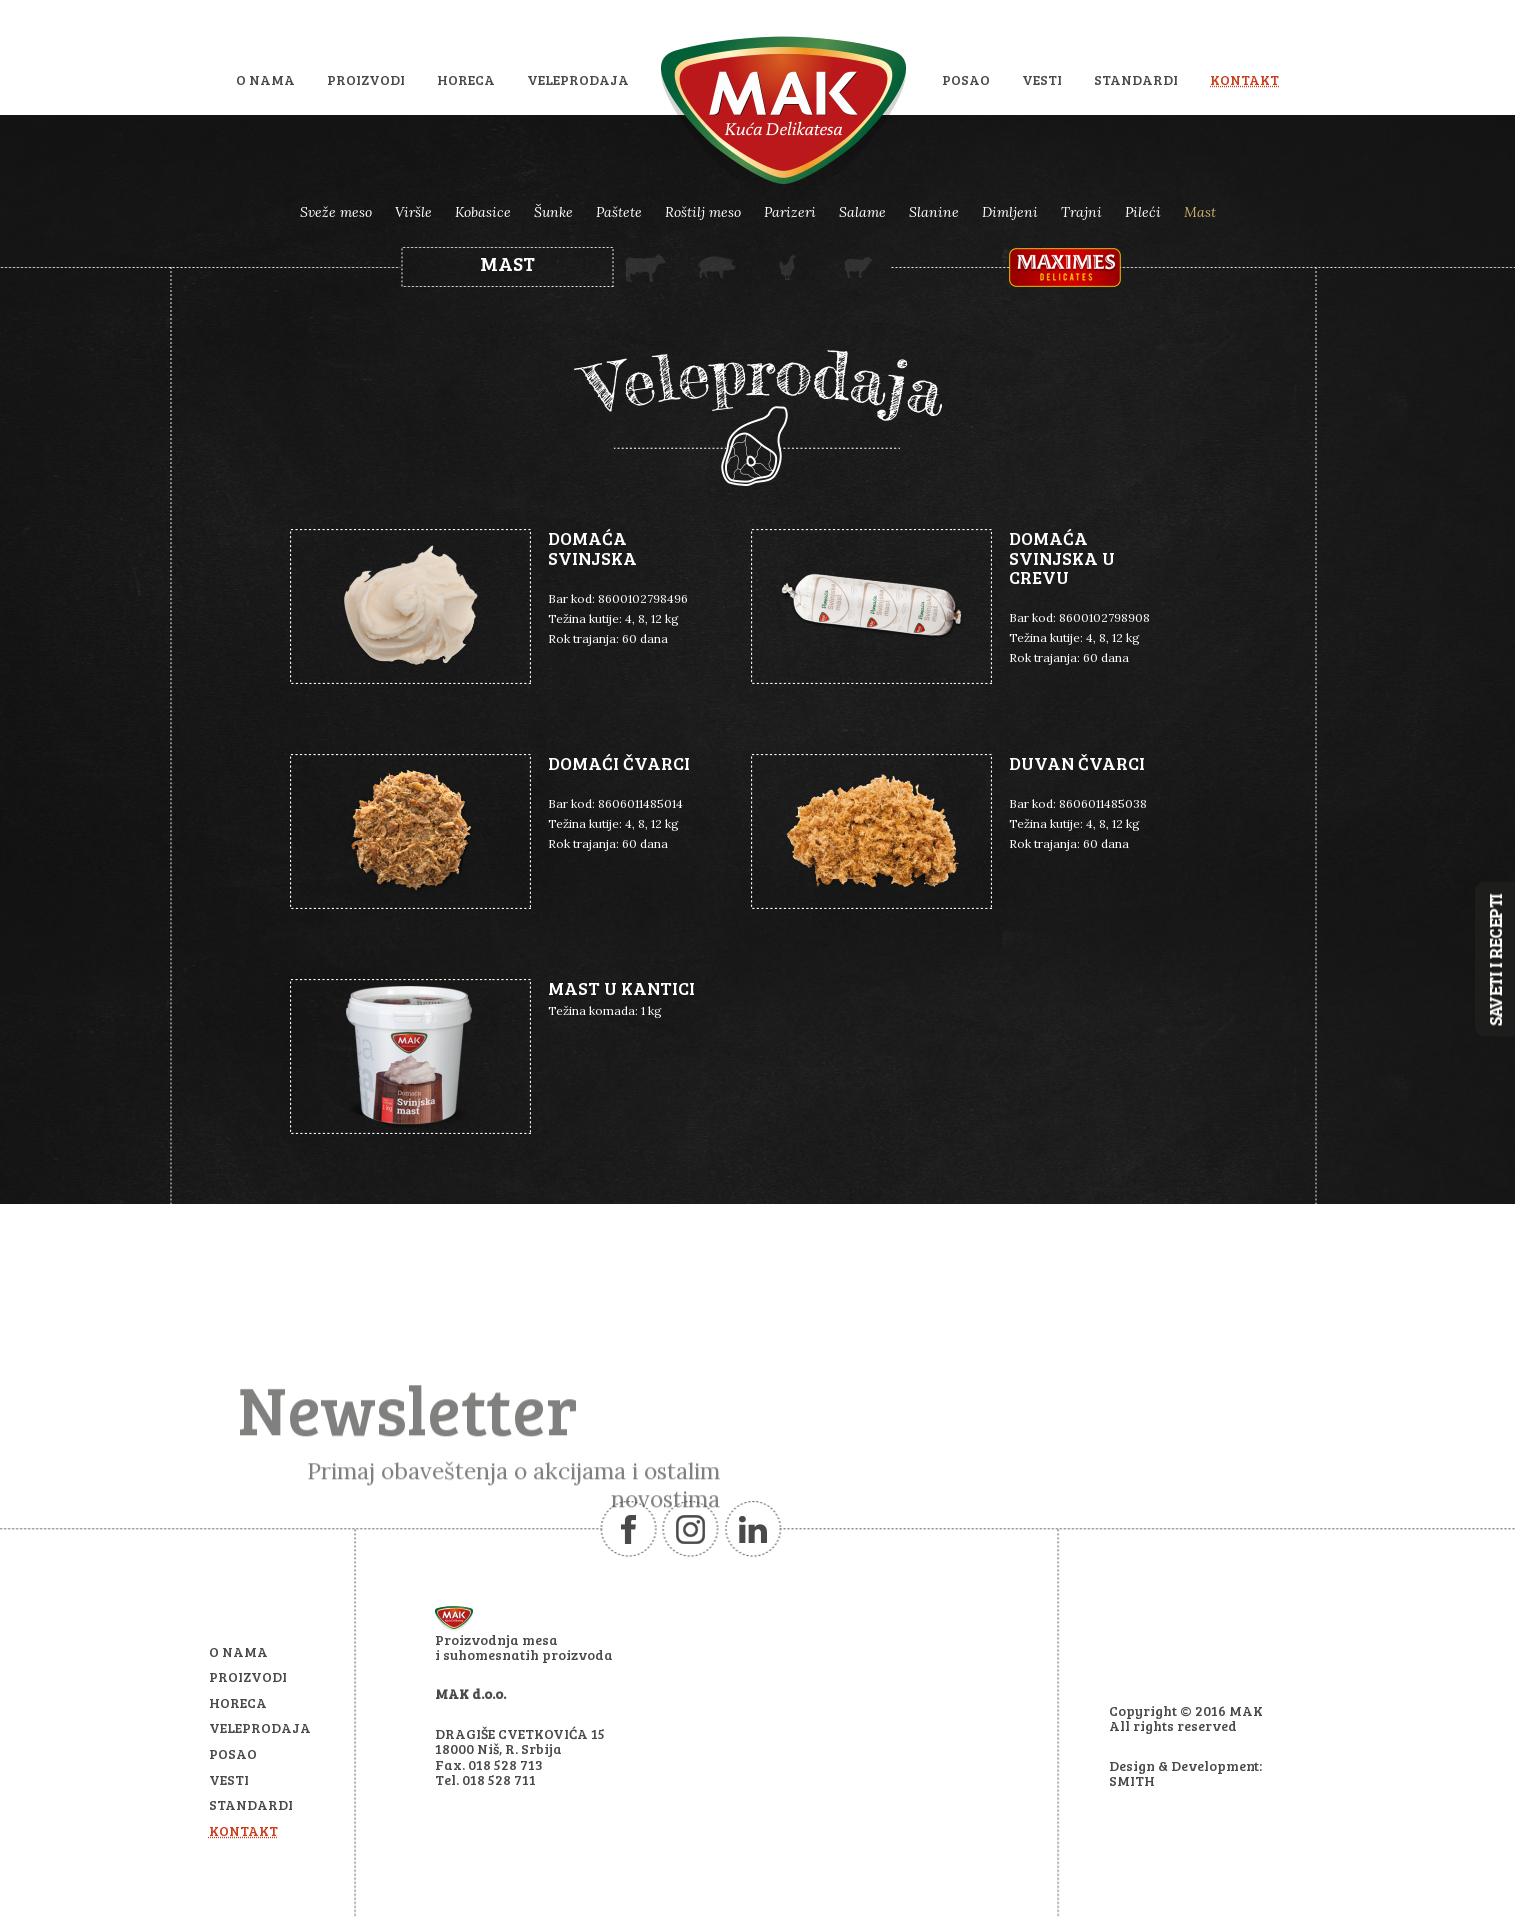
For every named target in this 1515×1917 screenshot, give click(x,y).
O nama (265, 79)
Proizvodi (366, 79)
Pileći (1143, 212)
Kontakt (1244, 79)
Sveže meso (336, 212)
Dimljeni (1010, 212)
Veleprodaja (578, 79)
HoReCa (466, 79)
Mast (1200, 212)
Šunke (553, 212)
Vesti (1042, 79)
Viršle (413, 212)
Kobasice (483, 212)
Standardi (1136, 79)
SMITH (1132, 1780)
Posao (966, 79)
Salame (862, 212)
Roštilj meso (703, 212)
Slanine (934, 212)
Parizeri (790, 212)
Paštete (619, 212)
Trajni (1081, 212)
